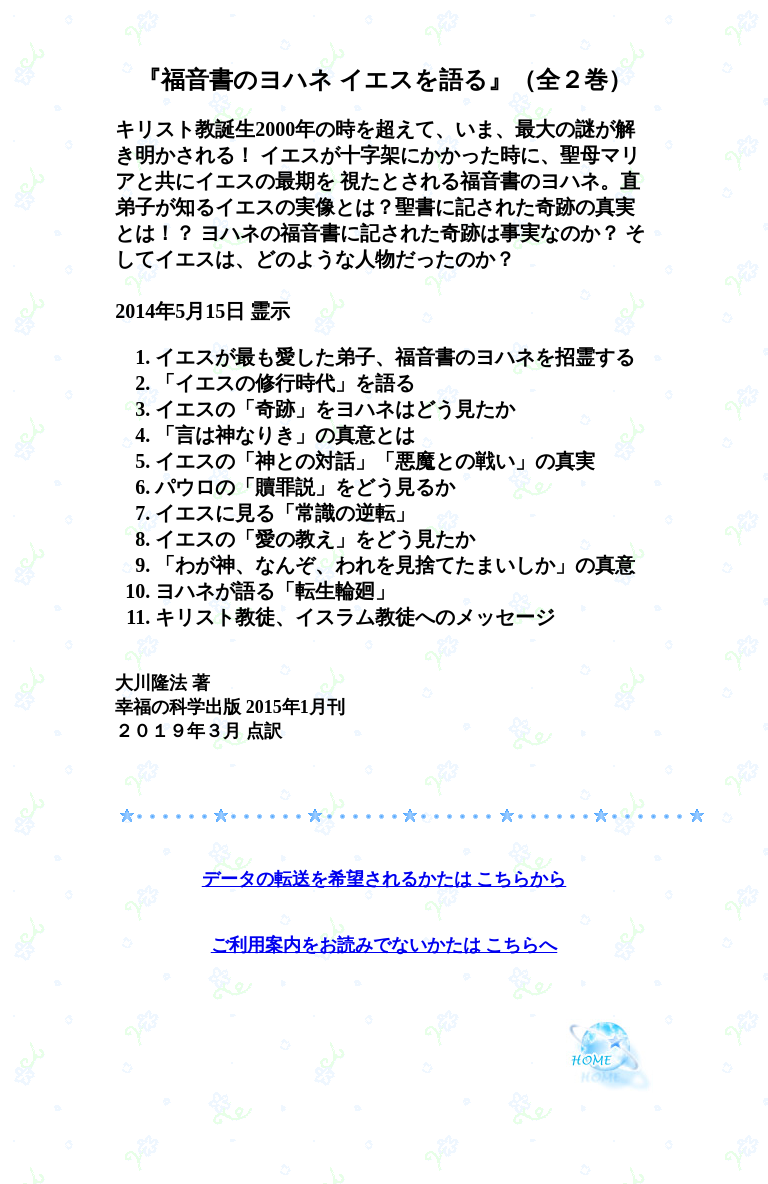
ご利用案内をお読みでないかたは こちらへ (384, 945)
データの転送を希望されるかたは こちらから (384, 879)
